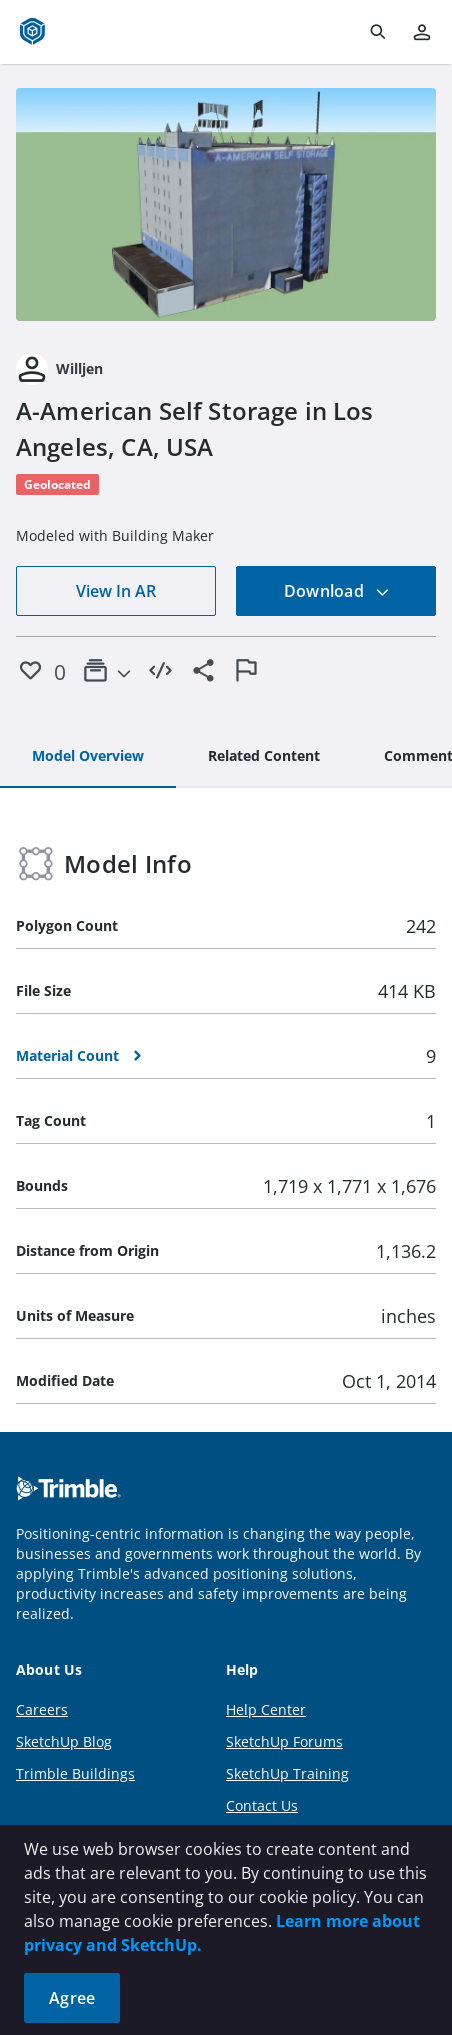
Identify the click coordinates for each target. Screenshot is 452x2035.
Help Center (266, 1709)
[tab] (88, 757)
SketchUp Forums (284, 1741)
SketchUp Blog (64, 1741)
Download (337, 591)
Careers (42, 1709)
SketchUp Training (287, 1773)
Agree (72, 1998)
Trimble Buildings (75, 1773)
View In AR (116, 591)
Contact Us (262, 1805)
